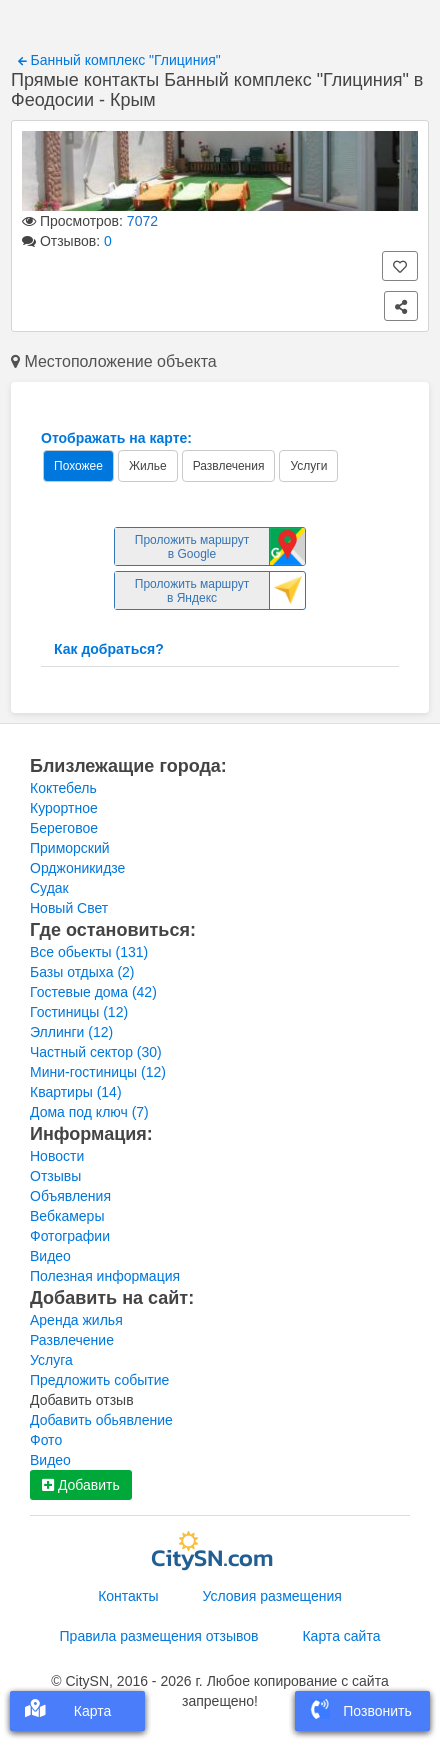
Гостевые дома (93, 992)
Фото (46, 1440)
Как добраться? (109, 649)
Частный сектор (96, 1052)
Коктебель (63, 788)
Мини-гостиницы (98, 1072)
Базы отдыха (82, 972)
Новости (57, 1156)
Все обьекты (89, 952)
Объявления (70, 1196)
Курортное (64, 808)
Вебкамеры (67, 1216)
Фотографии (70, 1236)
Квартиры (76, 1092)
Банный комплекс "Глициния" (119, 60)
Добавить (81, 1485)
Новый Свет (69, 908)
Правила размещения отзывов (159, 1636)
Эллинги (71, 1032)
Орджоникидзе (77, 868)
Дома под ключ (89, 1112)
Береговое (64, 828)
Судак (49, 888)
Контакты (128, 1596)
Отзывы (55, 1176)
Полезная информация (105, 1276)
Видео (50, 1256)
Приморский (70, 848)
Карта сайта (341, 1636)
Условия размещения (272, 1596)
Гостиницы (79, 1012)
